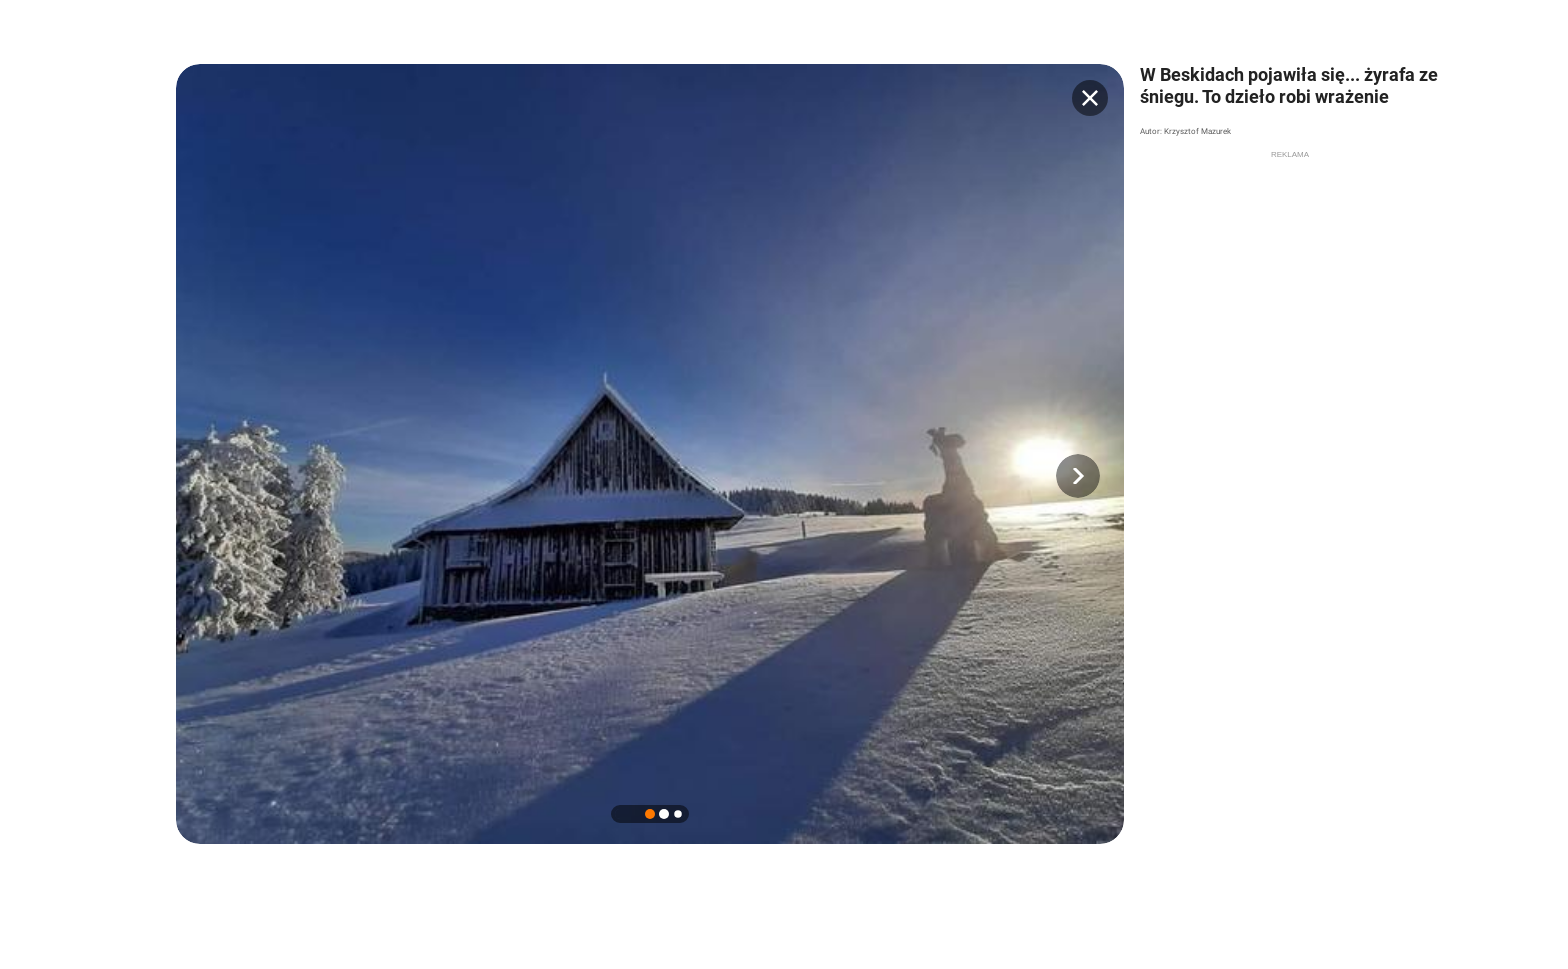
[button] (1078, 476)
